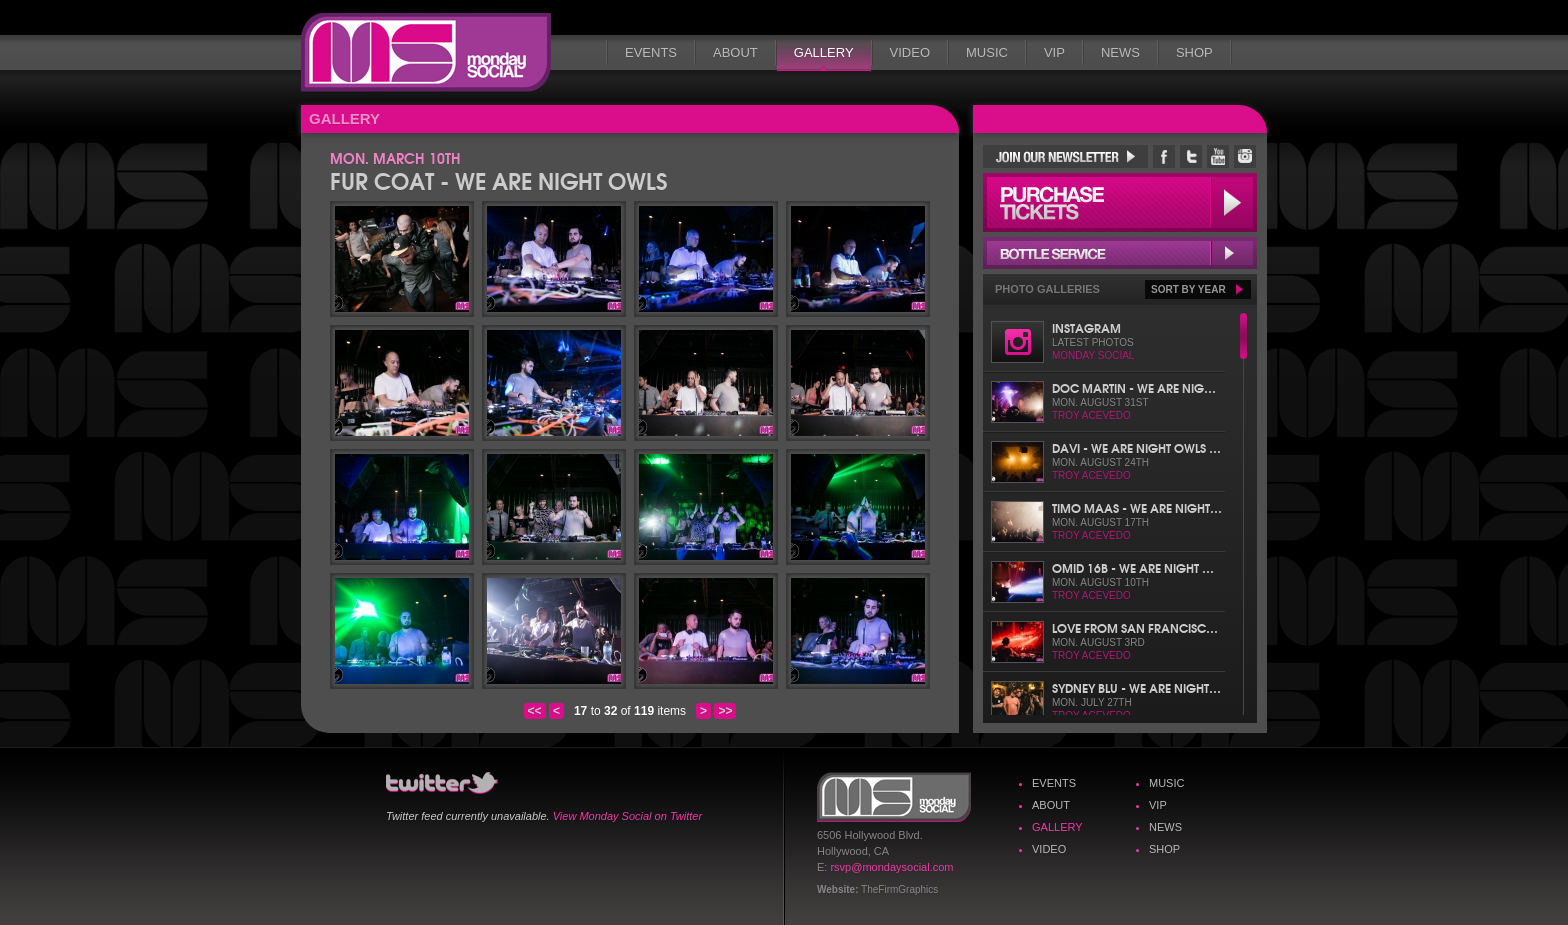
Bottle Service (1120, 253)
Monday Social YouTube (1218, 156)
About (735, 52)
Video (910, 52)
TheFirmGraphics (899, 889)
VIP (1054, 52)
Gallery (824, 52)
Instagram (1086, 327)
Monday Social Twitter (1191, 156)
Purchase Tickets (1120, 202)
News (1120, 52)
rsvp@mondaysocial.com (891, 867)
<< (535, 711)
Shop (1194, 52)
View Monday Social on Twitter (627, 816)
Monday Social (426, 52)
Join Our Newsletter (1065, 156)
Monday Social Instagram (1245, 156)
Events (651, 52)
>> (725, 711)
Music (987, 52)
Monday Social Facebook (1164, 156)
